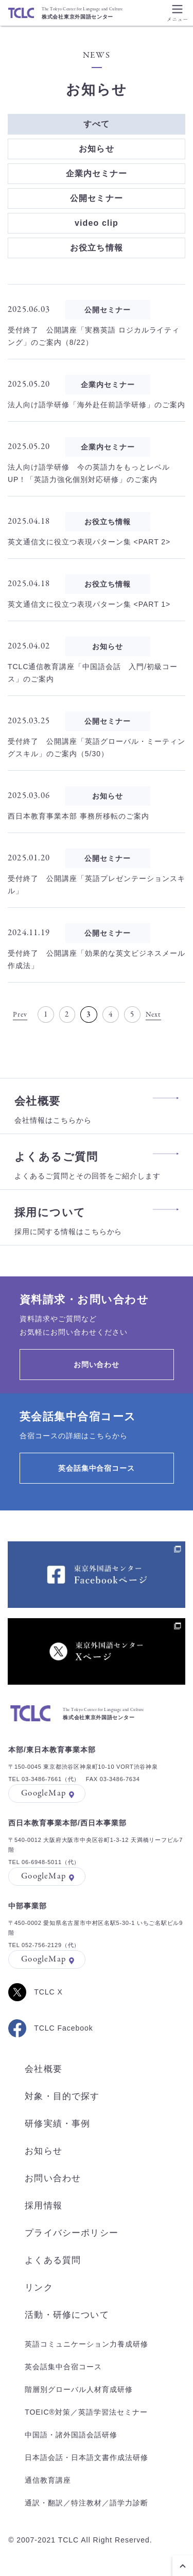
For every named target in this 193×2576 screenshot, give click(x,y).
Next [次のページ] (154, 1015)
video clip (96, 223)
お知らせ (96, 148)
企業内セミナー (97, 173)
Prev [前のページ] (20, 1015)
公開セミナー (96, 198)
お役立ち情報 (96, 247)
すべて (96, 124)
